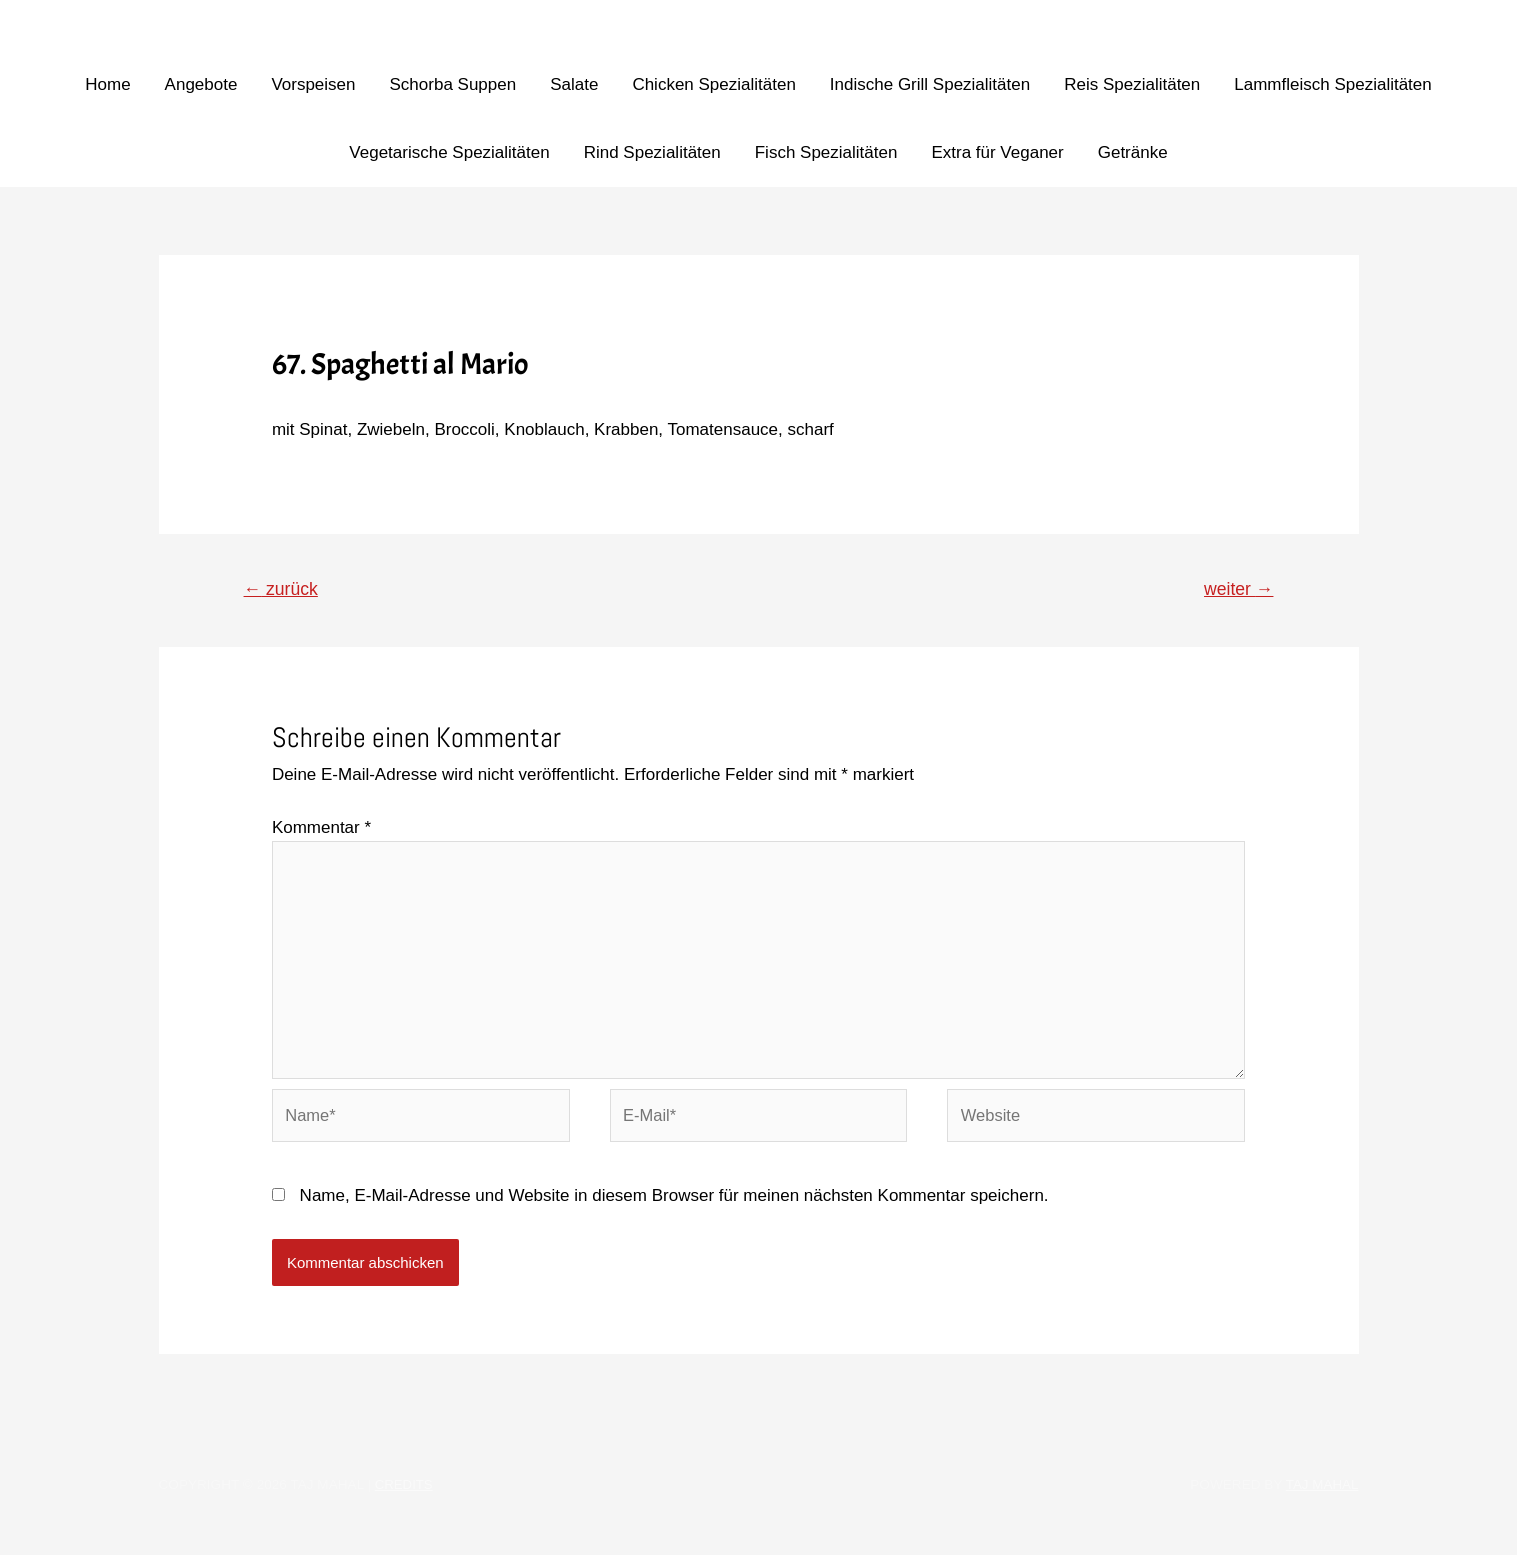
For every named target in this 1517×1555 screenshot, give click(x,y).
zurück (282, 589)
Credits (405, 1494)
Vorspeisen (313, 84)
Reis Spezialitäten (1132, 84)
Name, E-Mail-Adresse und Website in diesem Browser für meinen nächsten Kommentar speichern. (674, 1205)
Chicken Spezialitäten (713, 84)
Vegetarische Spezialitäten (449, 152)
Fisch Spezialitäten (826, 152)
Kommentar (321, 828)
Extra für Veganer (997, 152)
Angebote (201, 84)
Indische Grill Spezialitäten (930, 84)
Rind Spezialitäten (652, 152)
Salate (574, 84)
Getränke (1133, 152)
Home (107, 84)
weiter (1237, 589)
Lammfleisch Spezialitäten (1332, 84)
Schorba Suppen (453, 84)
